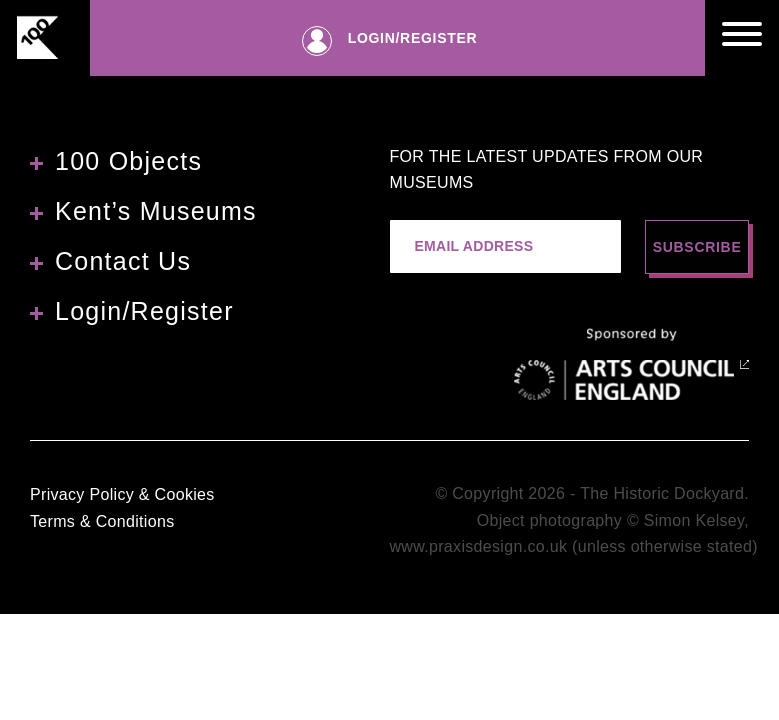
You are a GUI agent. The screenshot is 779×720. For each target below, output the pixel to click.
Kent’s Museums (156, 211)
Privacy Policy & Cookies (122, 494)
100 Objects (128, 161)
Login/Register (144, 311)
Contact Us (123, 261)
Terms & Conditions (102, 521)
